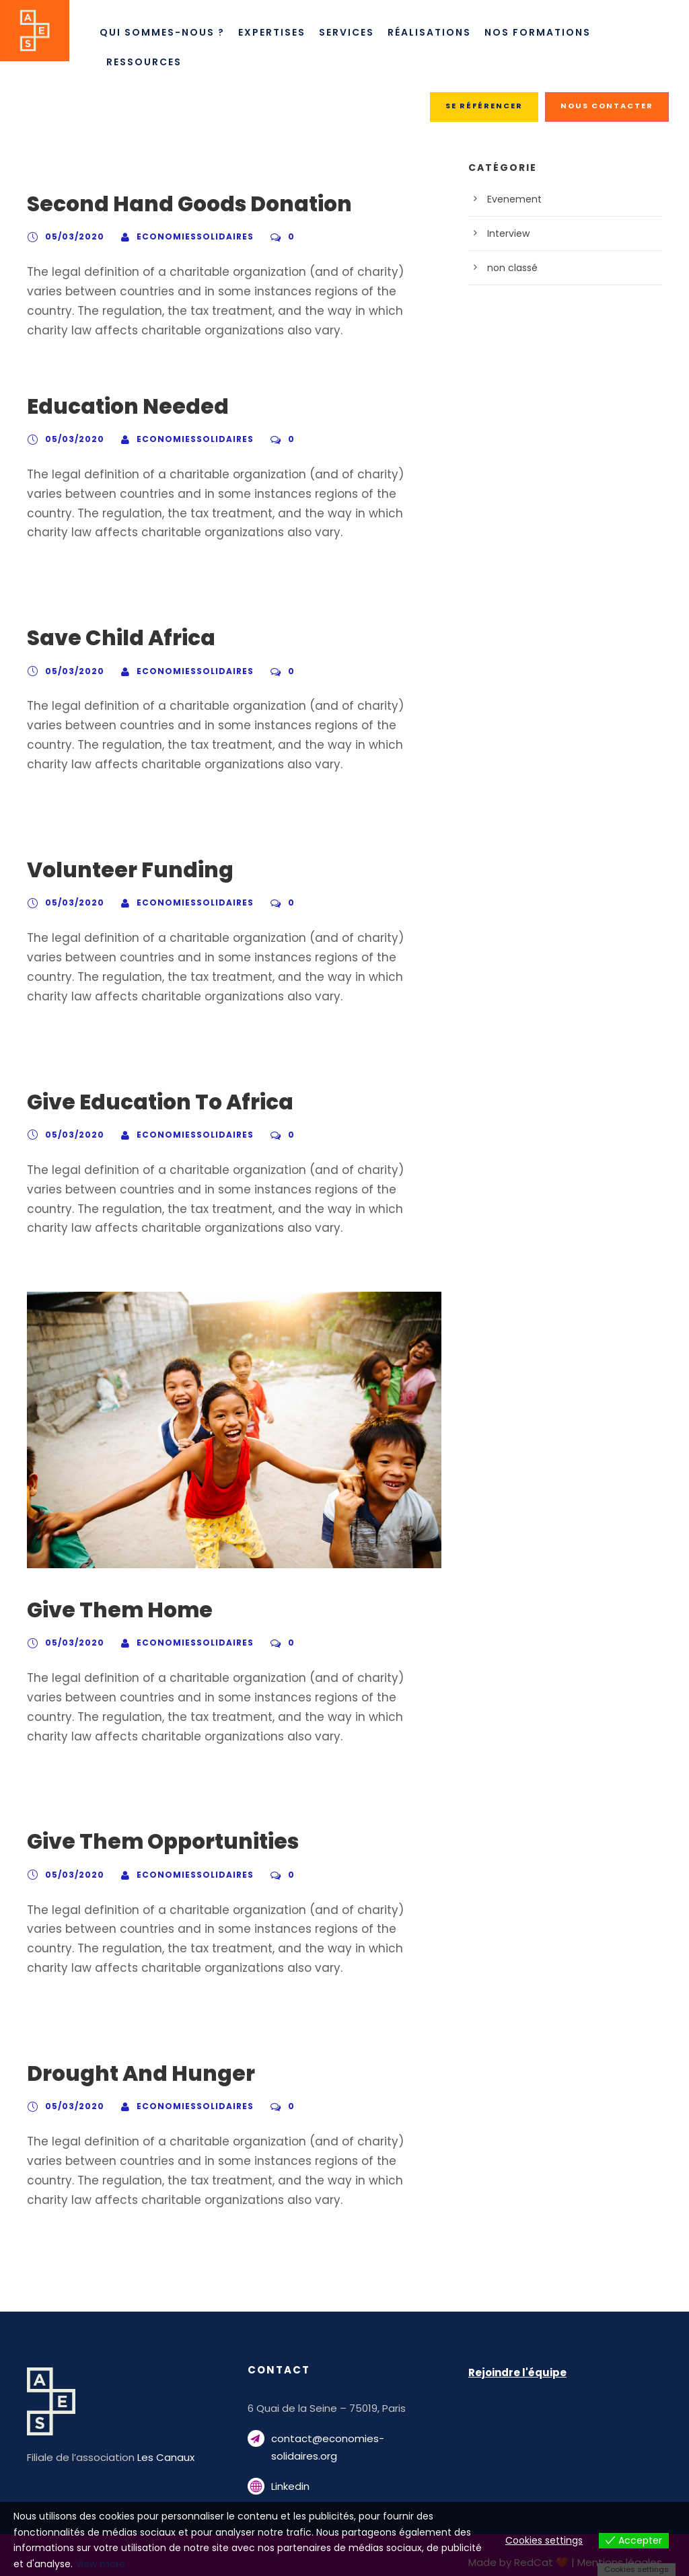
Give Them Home (112, 1610)
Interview (506, 233)
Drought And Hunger (129, 2074)
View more (356, 2564)
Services (351, 32)
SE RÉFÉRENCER (487, 106)
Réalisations (436, 32)
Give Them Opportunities (151, 1841)
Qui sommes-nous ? (161, 32)
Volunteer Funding (118, 870)
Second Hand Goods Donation (177, 204)
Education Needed (118, 406)
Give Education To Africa (150, 1102)
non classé (509, 267)
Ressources (146, 62)
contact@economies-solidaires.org (348, 2438)
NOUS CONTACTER (609, 106)
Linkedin (290, 2469)
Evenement (511, 199)
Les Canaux (155, 2457)
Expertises (272, 32)
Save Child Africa (112, 638)
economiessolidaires (180, 236)
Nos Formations (545, 32)
